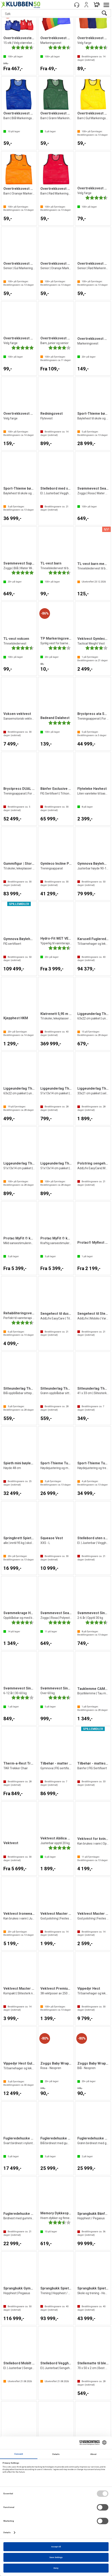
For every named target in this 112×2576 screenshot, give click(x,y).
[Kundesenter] (77, 4)
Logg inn (86, 4)
